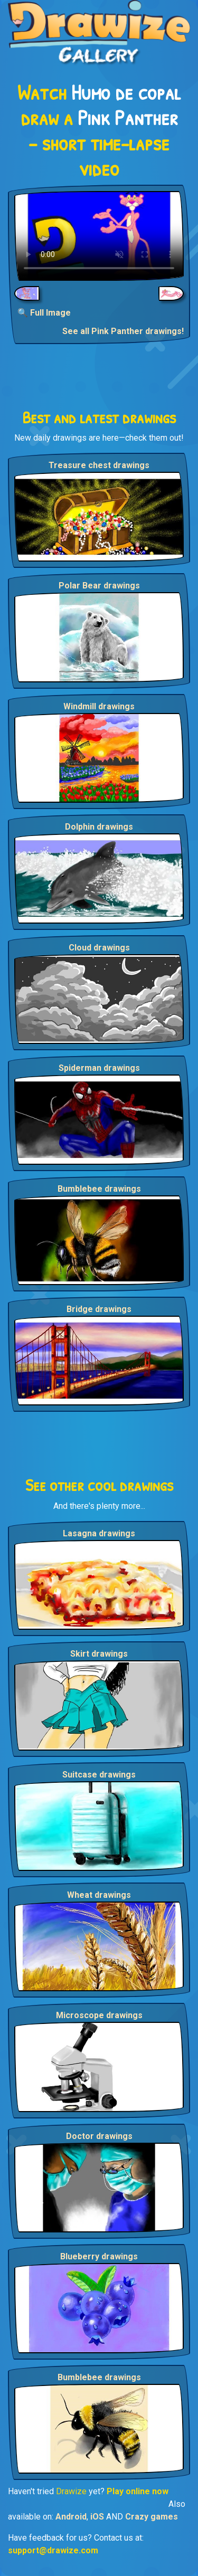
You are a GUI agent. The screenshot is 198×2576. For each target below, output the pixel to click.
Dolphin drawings (99, 827)
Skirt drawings (99, 1654)
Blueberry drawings (99, 2256)
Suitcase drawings (99, 1775)
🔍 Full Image (44, 313)
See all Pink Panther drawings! (123, 331)
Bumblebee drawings (99, 1189)
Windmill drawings (99, 706)
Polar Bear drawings (99, 586)
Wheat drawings (99, 1895)
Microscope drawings (99, 2015)
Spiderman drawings (99, 1068)
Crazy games (151, 2517)
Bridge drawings (99, 1309)
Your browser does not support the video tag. (99, 236)
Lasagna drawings (99, 1533)
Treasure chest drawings (99, 465)
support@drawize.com (53, 2550)
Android (71, 2517)
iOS (97, 2517)
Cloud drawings (99, 948)
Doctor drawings (99, 2136)
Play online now (137, 2491)
